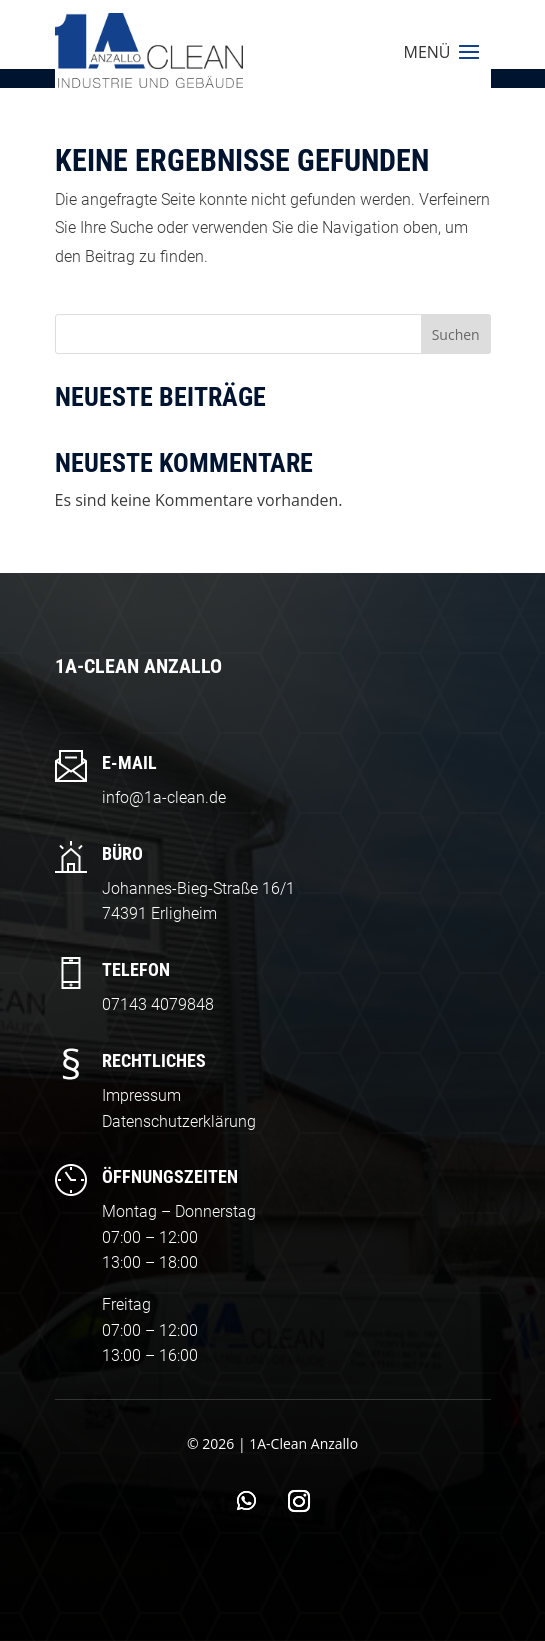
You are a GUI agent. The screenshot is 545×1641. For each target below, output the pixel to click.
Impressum (141, 1095)
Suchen (456, 334)
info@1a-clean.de (164, 797)
